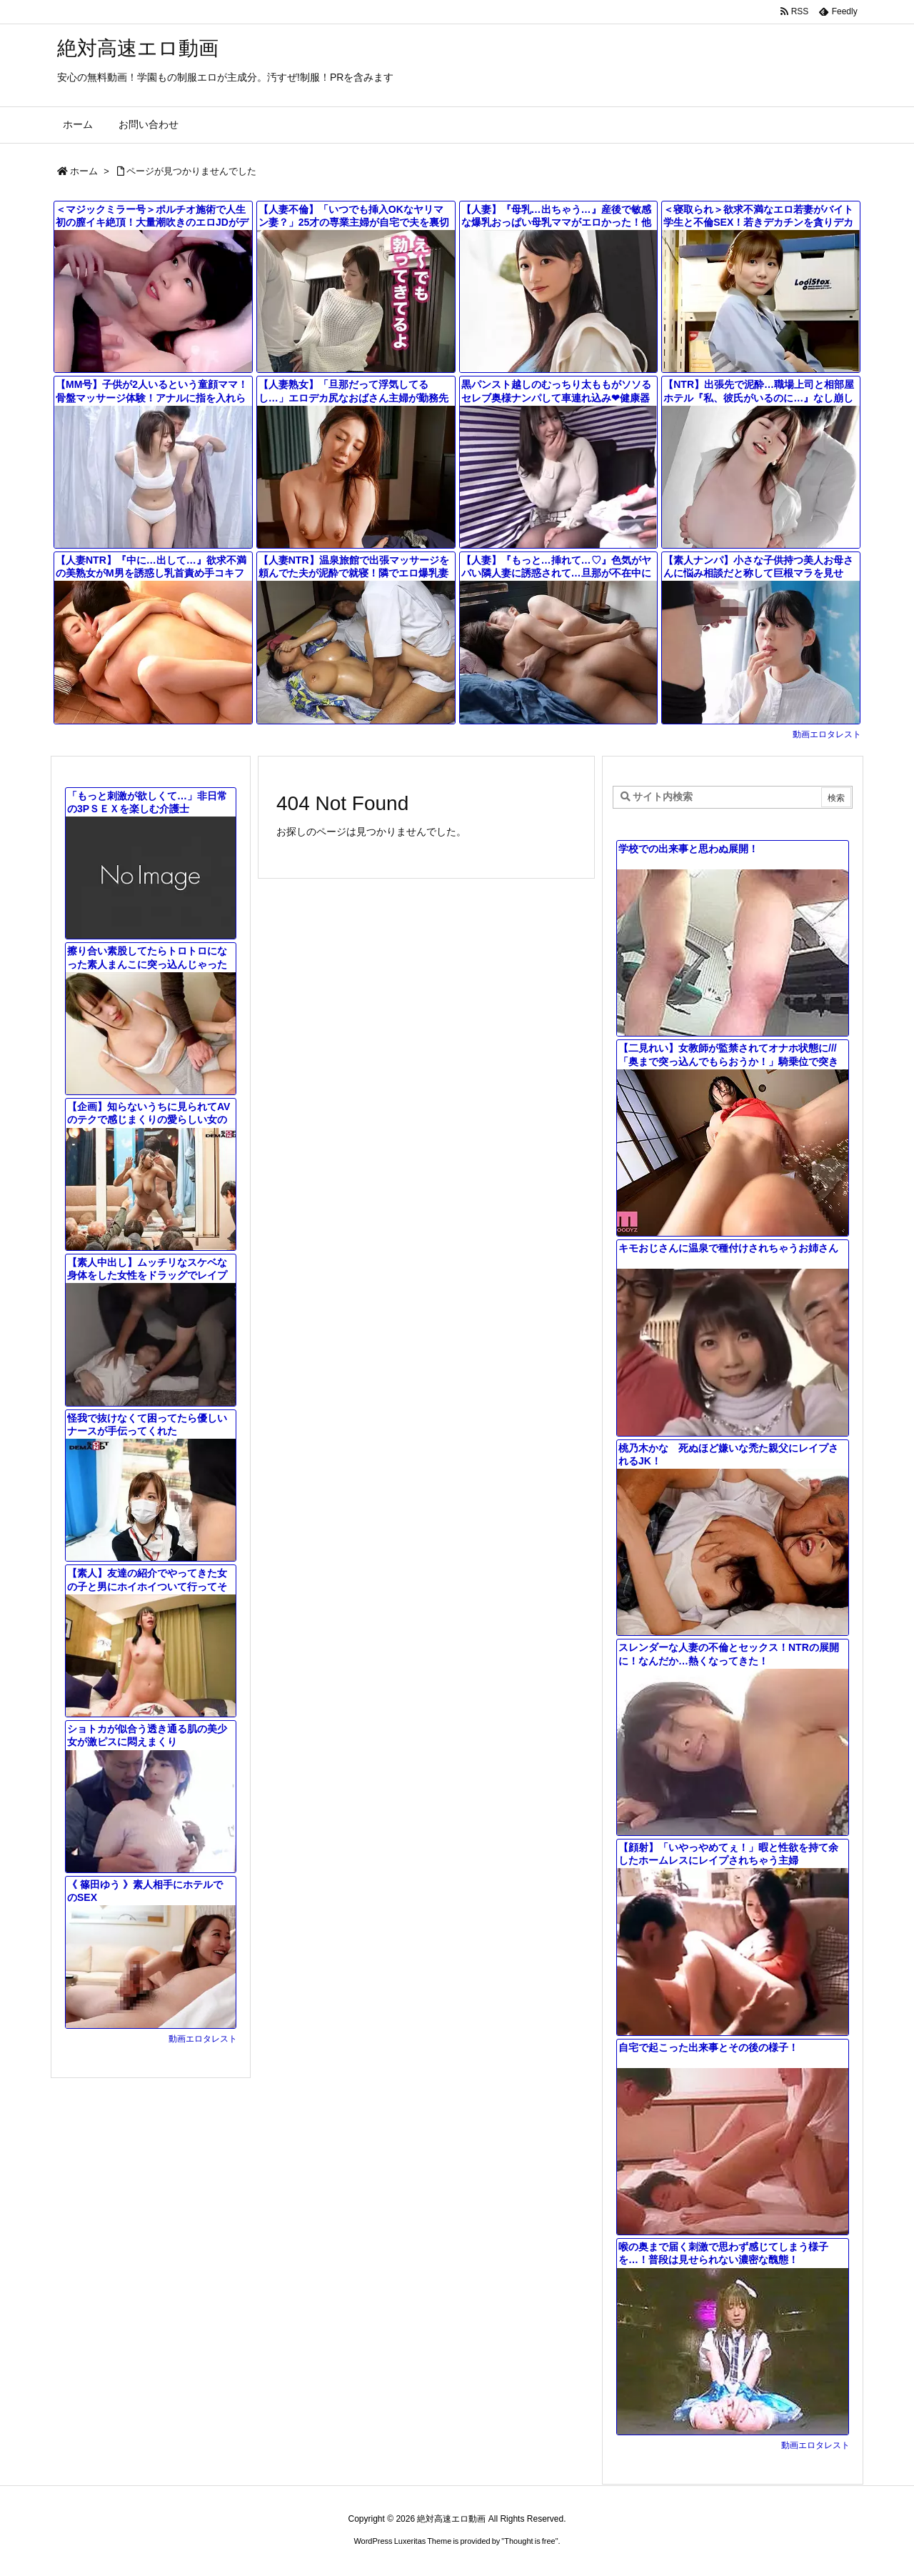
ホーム (84, 171)
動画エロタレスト (827, 734)
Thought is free (529, 2541)
